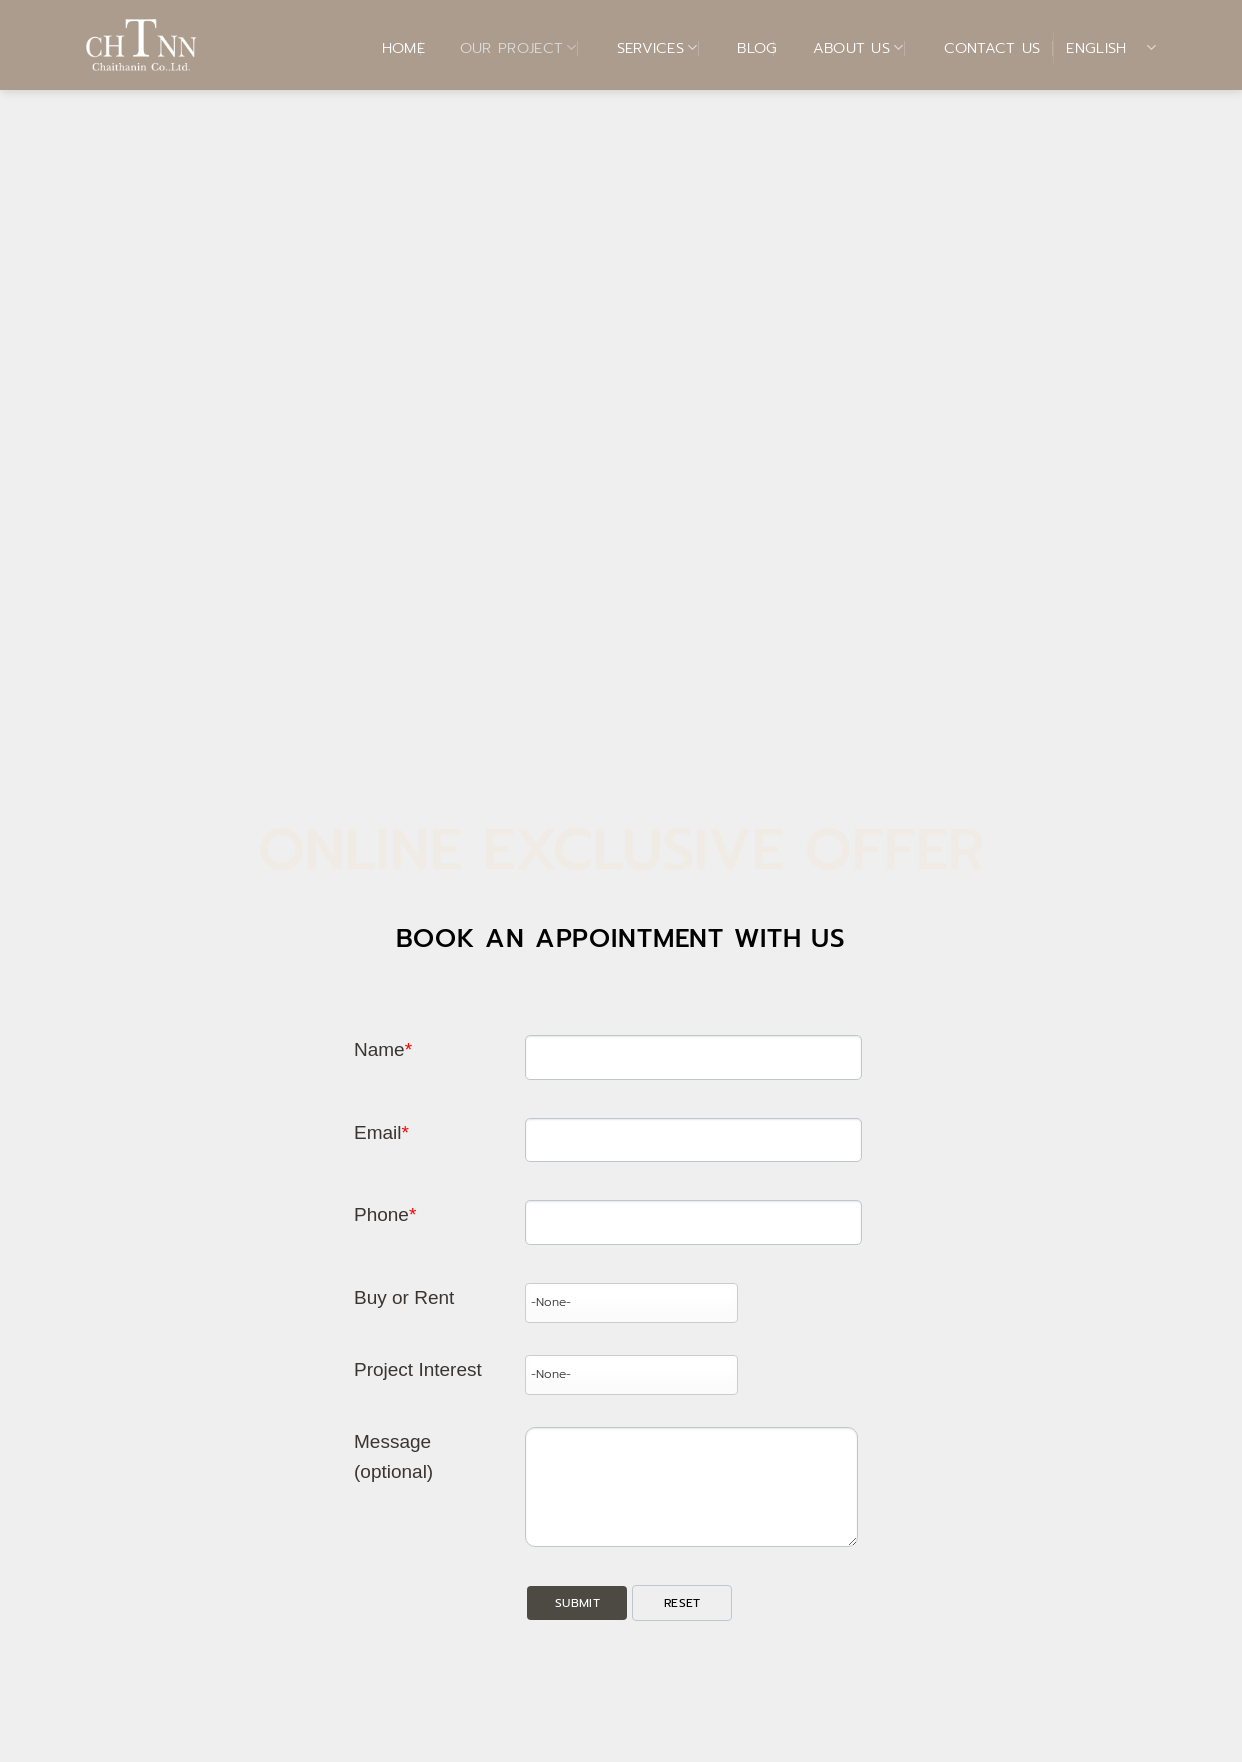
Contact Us (980, 48)
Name (383, 1049)
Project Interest (418, 1369)
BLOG (744, 48)
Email (381, 1132)
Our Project (506, 48)
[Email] (693, 1140)
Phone (385, 1214)
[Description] (691, 1487)
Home (391, 48)
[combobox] (631, 1303)
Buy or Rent (404, 1297)
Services (645, 48)
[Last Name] (693, 1057)
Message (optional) (393, 1456)
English (1111, 48)
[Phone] (693, 1222)
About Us (846, 48)
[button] (577, 1603)
